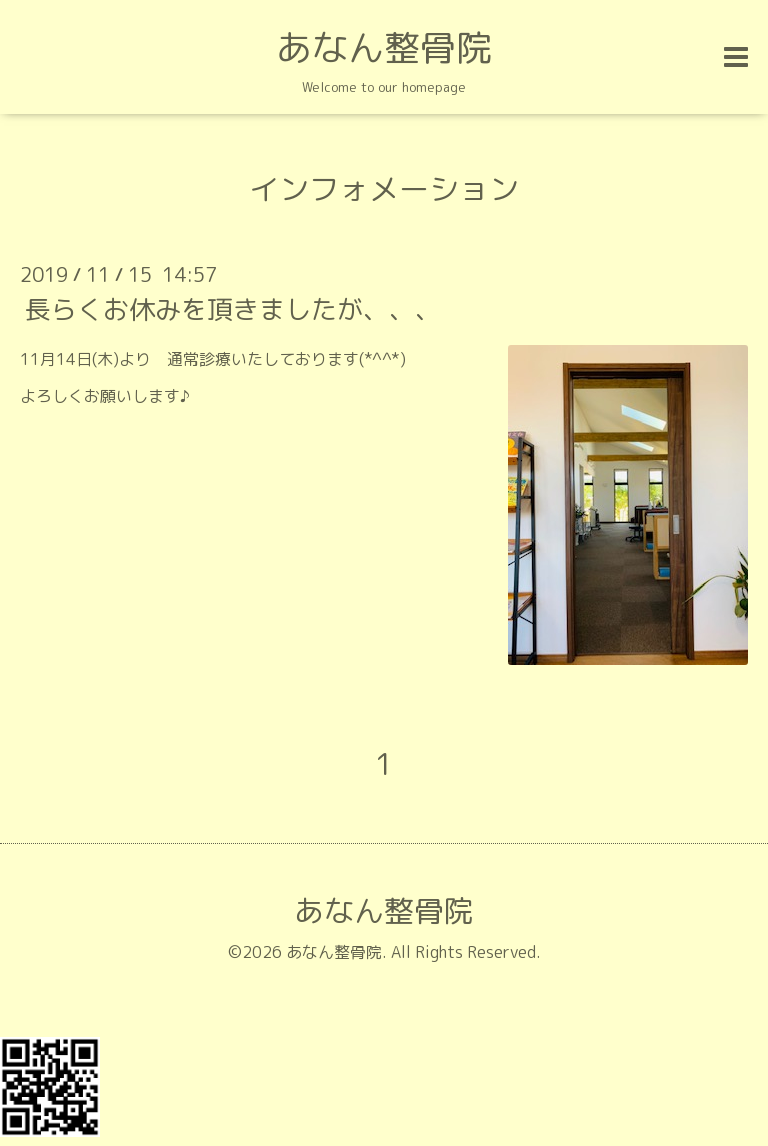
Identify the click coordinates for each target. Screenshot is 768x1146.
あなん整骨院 (384, 47)
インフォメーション (384, 189)
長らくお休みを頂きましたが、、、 (233, 309)
